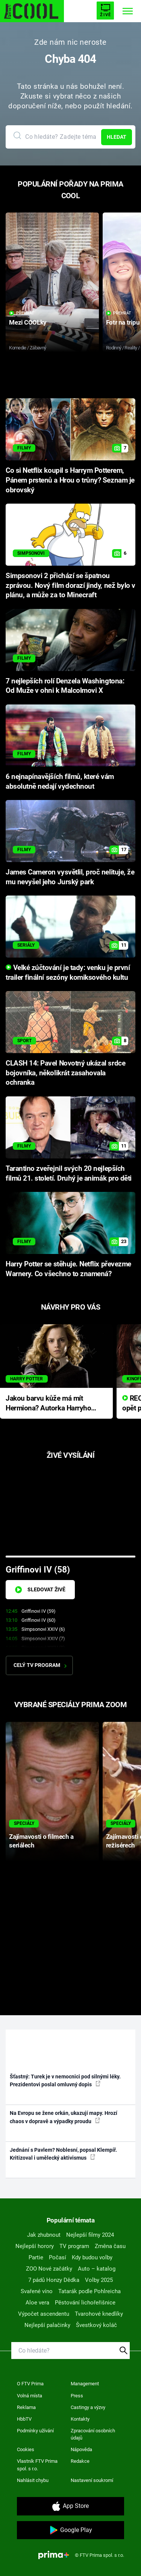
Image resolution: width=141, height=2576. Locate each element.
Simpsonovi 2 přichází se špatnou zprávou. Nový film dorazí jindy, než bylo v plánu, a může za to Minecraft (70, 586)
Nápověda (81, 2449)
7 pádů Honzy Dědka (53, 2280)
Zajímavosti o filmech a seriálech (41, 1841)
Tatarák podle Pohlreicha (89, 2291)
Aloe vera (37, 2302)
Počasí (57, 2257)
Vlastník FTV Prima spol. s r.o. (37, 2464)
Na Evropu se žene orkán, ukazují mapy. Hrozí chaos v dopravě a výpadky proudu (63, 2117)
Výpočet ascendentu (43, 2313)
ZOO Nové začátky (49, 2268)
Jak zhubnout (44, 2234)
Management (85, 2383)
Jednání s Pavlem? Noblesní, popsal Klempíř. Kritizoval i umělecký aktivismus (63, 2154)
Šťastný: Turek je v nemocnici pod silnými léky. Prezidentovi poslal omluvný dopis (65, 2080)
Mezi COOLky (27, 322)
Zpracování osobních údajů (93, 2434)
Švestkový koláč (96, 2325)
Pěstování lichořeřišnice (85, 2302)
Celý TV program (40, 1665)
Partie (36, 2257)
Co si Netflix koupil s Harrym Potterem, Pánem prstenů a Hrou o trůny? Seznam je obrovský (70, 480)
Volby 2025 (99, 2280)
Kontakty (80, 2419)
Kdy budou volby (92, 2257)
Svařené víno (37, 2291)
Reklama (26, 2407)
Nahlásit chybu (33, 2480)
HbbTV (24, 2419)
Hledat (116, 137)
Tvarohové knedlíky (99, 2313)
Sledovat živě (40, 1589)
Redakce (80, 2461)
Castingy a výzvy (88, 2407)
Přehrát (21, 313)
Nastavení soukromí (92, 2480)
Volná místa (29, 2395)
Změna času (110, 2246)
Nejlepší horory (34, 2246)
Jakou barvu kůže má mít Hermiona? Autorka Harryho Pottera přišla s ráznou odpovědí (48, 1403)
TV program (74, 2246)
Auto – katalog (96, 2268)
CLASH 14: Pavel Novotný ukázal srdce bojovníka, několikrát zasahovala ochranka (65, 1073)
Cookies (25, 2449)
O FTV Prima (30, 2383)
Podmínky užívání (35, 2430)
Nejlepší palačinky (47, 2325)
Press (77, 2395)
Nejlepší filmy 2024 (90, 2234)
